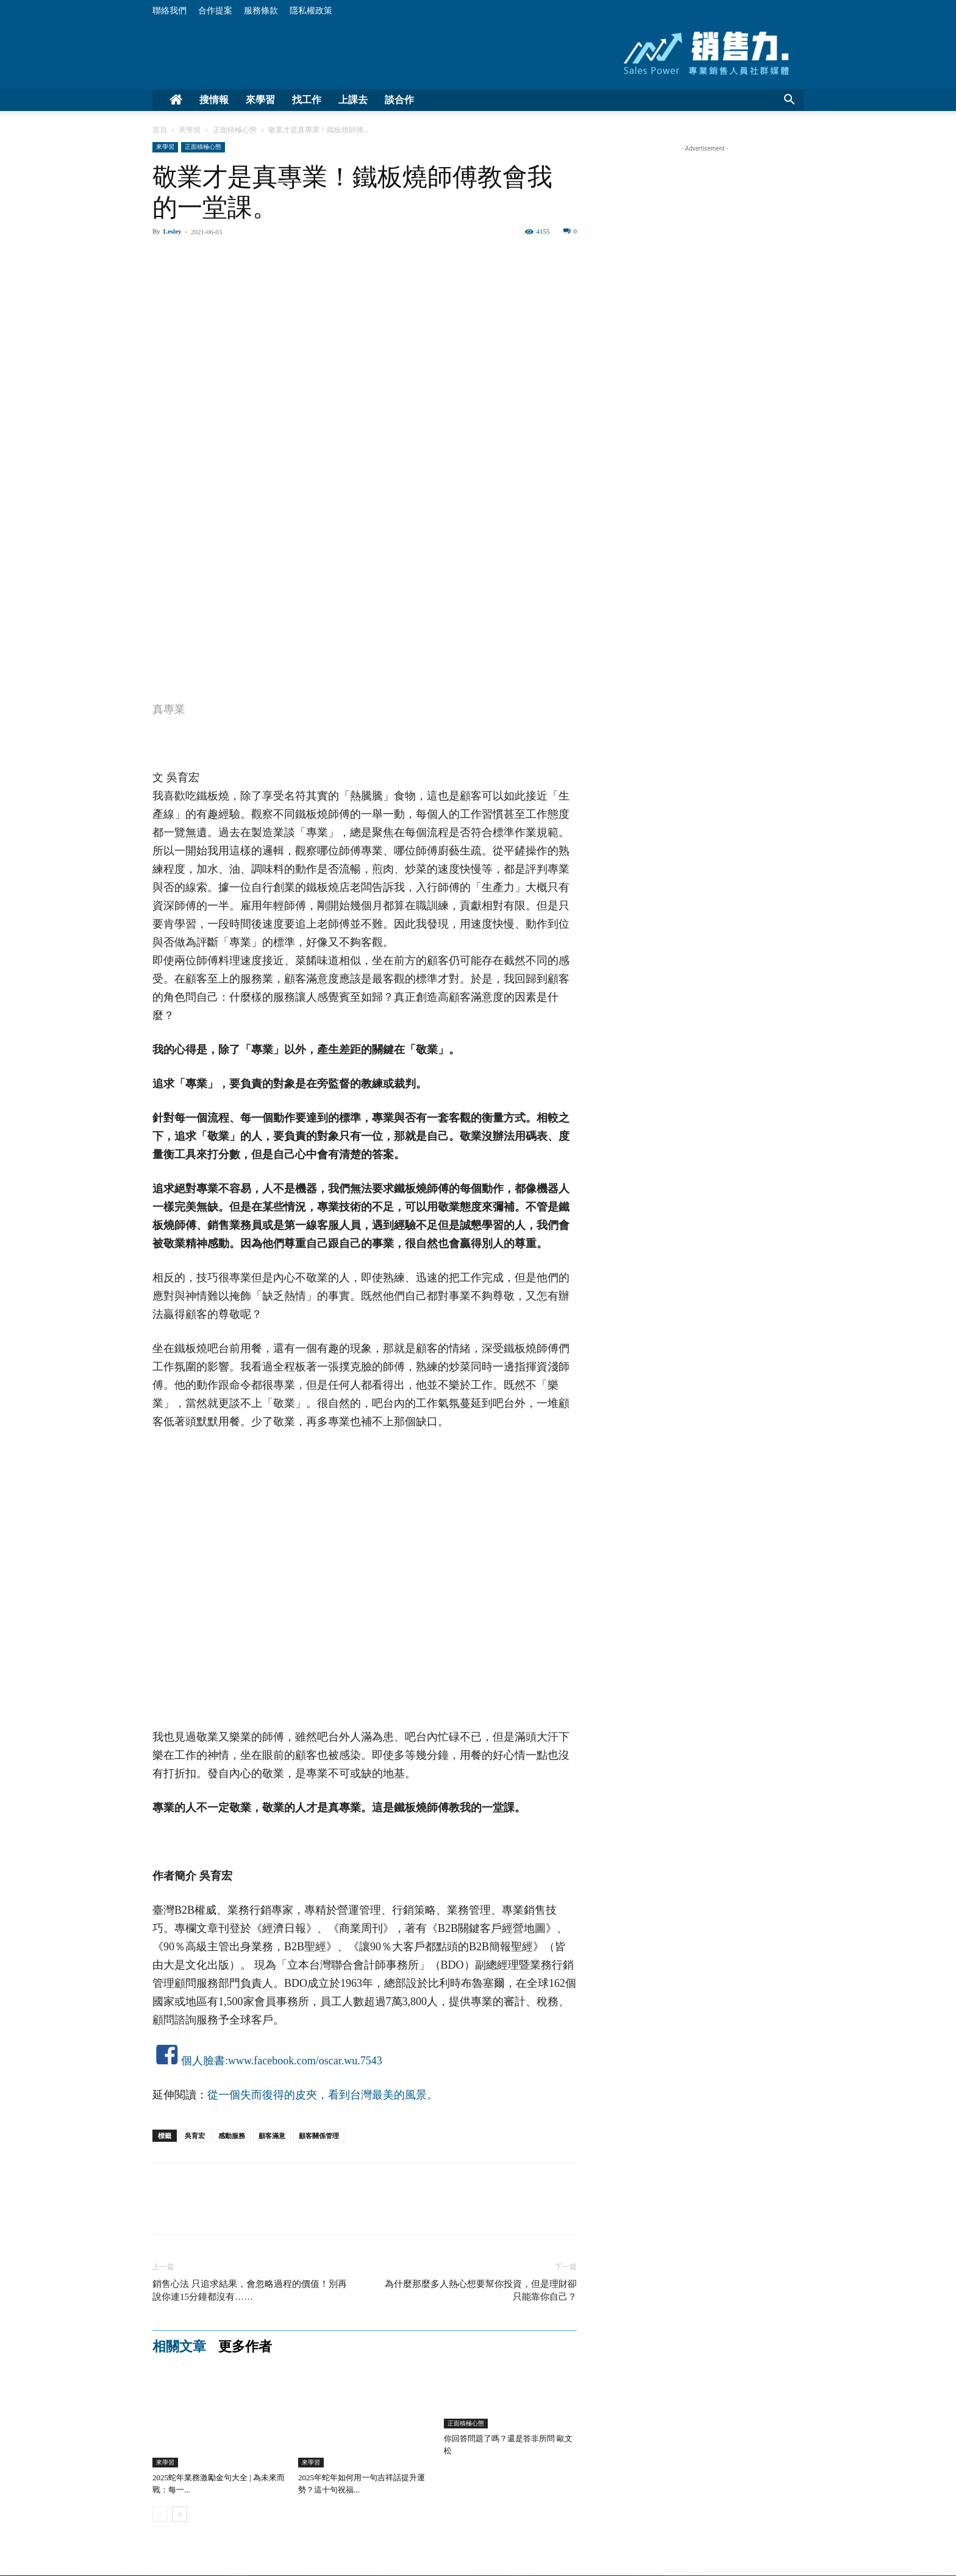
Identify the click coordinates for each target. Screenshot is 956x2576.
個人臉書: (204, 2061)
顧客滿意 (272, 2135)
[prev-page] (160, 2514)
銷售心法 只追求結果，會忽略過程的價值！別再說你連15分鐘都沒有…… (249, 2290)
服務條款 (261, 10)
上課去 (353, 100)
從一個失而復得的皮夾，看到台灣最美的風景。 (322, 2095)
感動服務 (231, 2135)
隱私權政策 (311, 10)
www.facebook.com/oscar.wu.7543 (305, 2061)
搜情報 (214, 100)
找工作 (306, 100)
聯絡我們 (169, 10)
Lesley (172, 231)
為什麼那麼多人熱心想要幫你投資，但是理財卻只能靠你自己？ (481, 2290)
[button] (789, 101)
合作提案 (215, 10)
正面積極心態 (235, 130)
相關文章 (179, 2346)
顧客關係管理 (319, 2135)
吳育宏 (195, 2135)
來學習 (260, 100)
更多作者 (245, 2346)
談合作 (399, 100)
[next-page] (179, 2514)
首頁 (159, 130)
